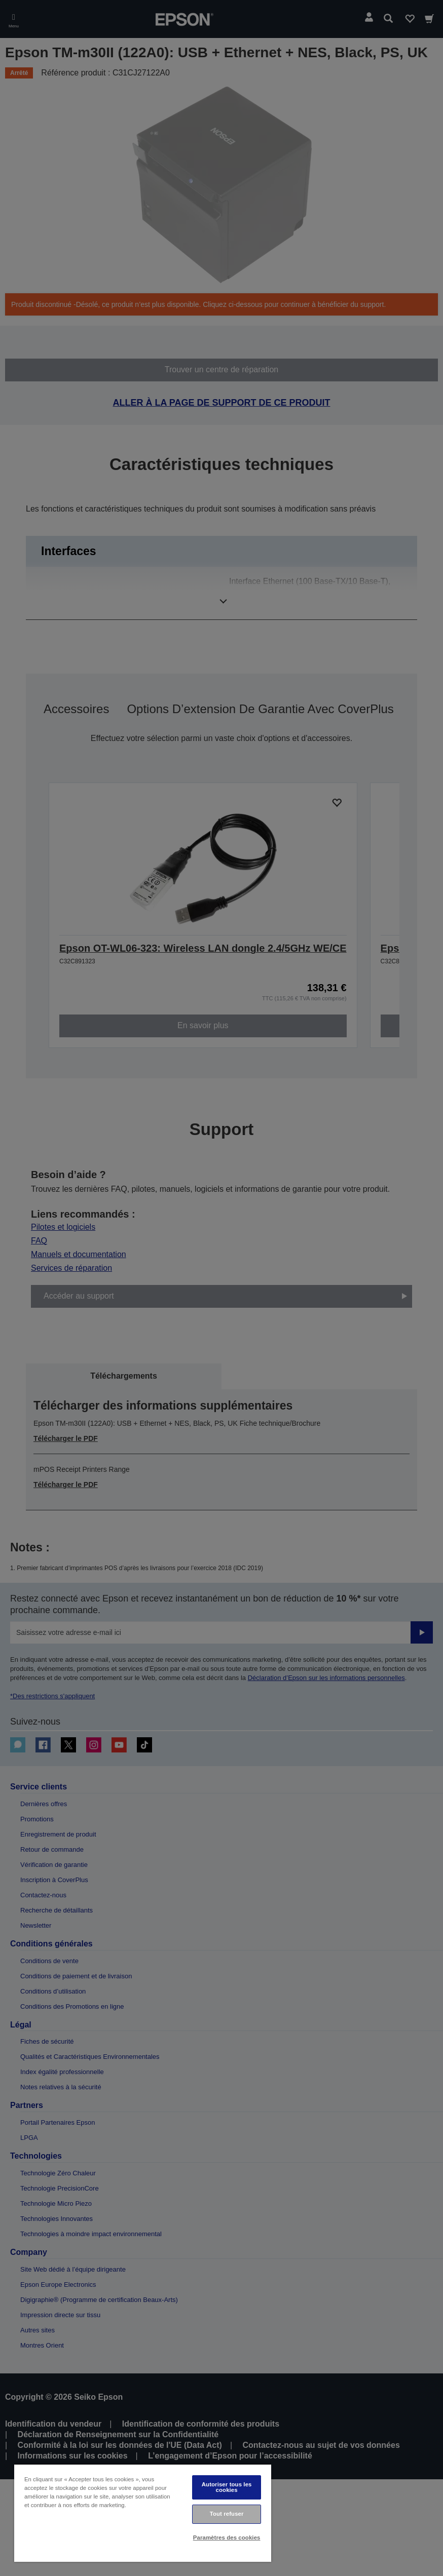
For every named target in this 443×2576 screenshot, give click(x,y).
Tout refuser (227, 2514)
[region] (142, 2513)
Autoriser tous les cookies (227, 2487)
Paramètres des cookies (227, 2537)
